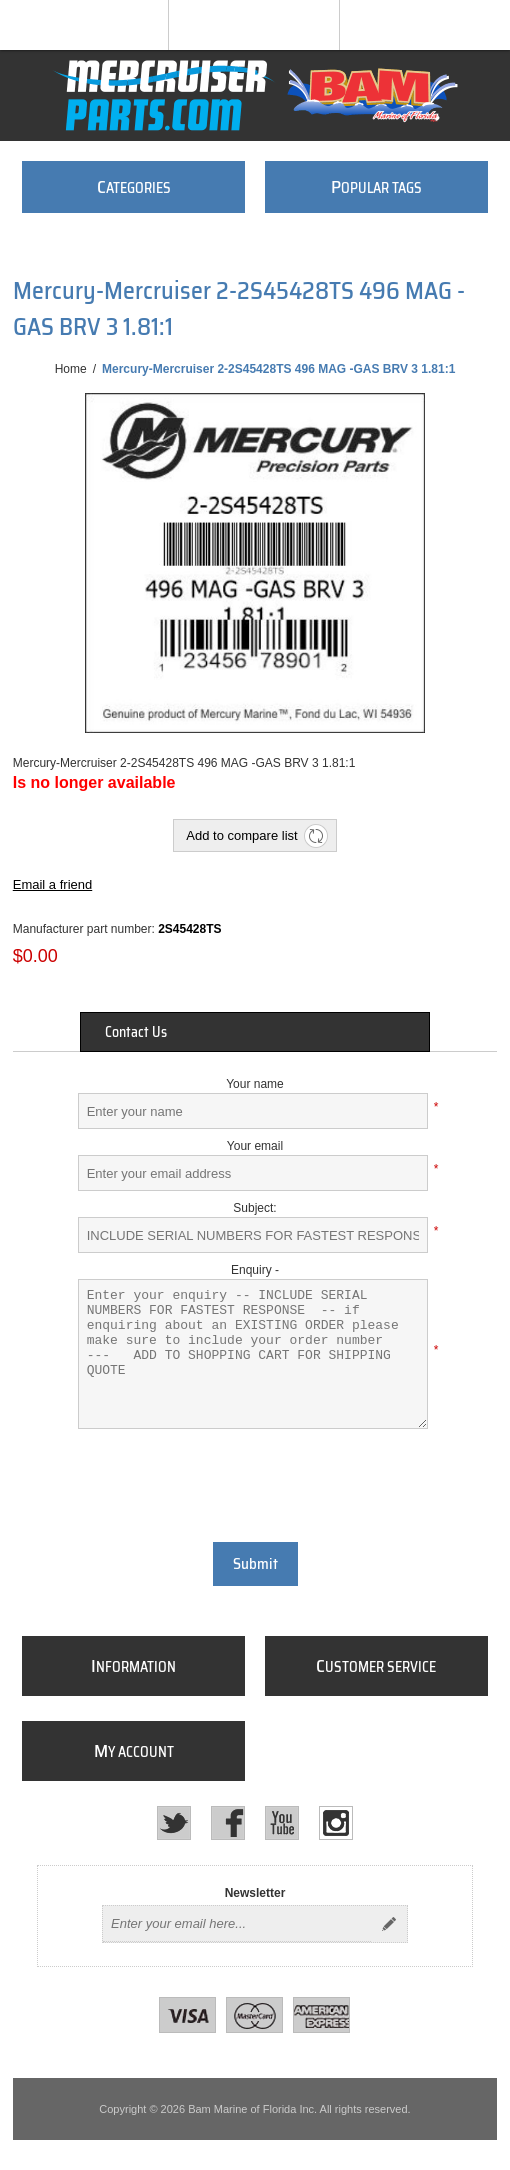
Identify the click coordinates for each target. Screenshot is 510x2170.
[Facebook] (228, 1823)
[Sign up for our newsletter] (237, 1924)
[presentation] (255, 1483)
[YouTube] (282, 1823)
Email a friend (52, 884)
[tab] (255, 1032)
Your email (255, 1146)
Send (389, 1924)
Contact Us (136, 1032)
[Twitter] (174, 1823)
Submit (255, 1564)
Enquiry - (255, 1270)
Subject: (254, 1208)
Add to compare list (241, 835)
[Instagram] (336, 1823)
